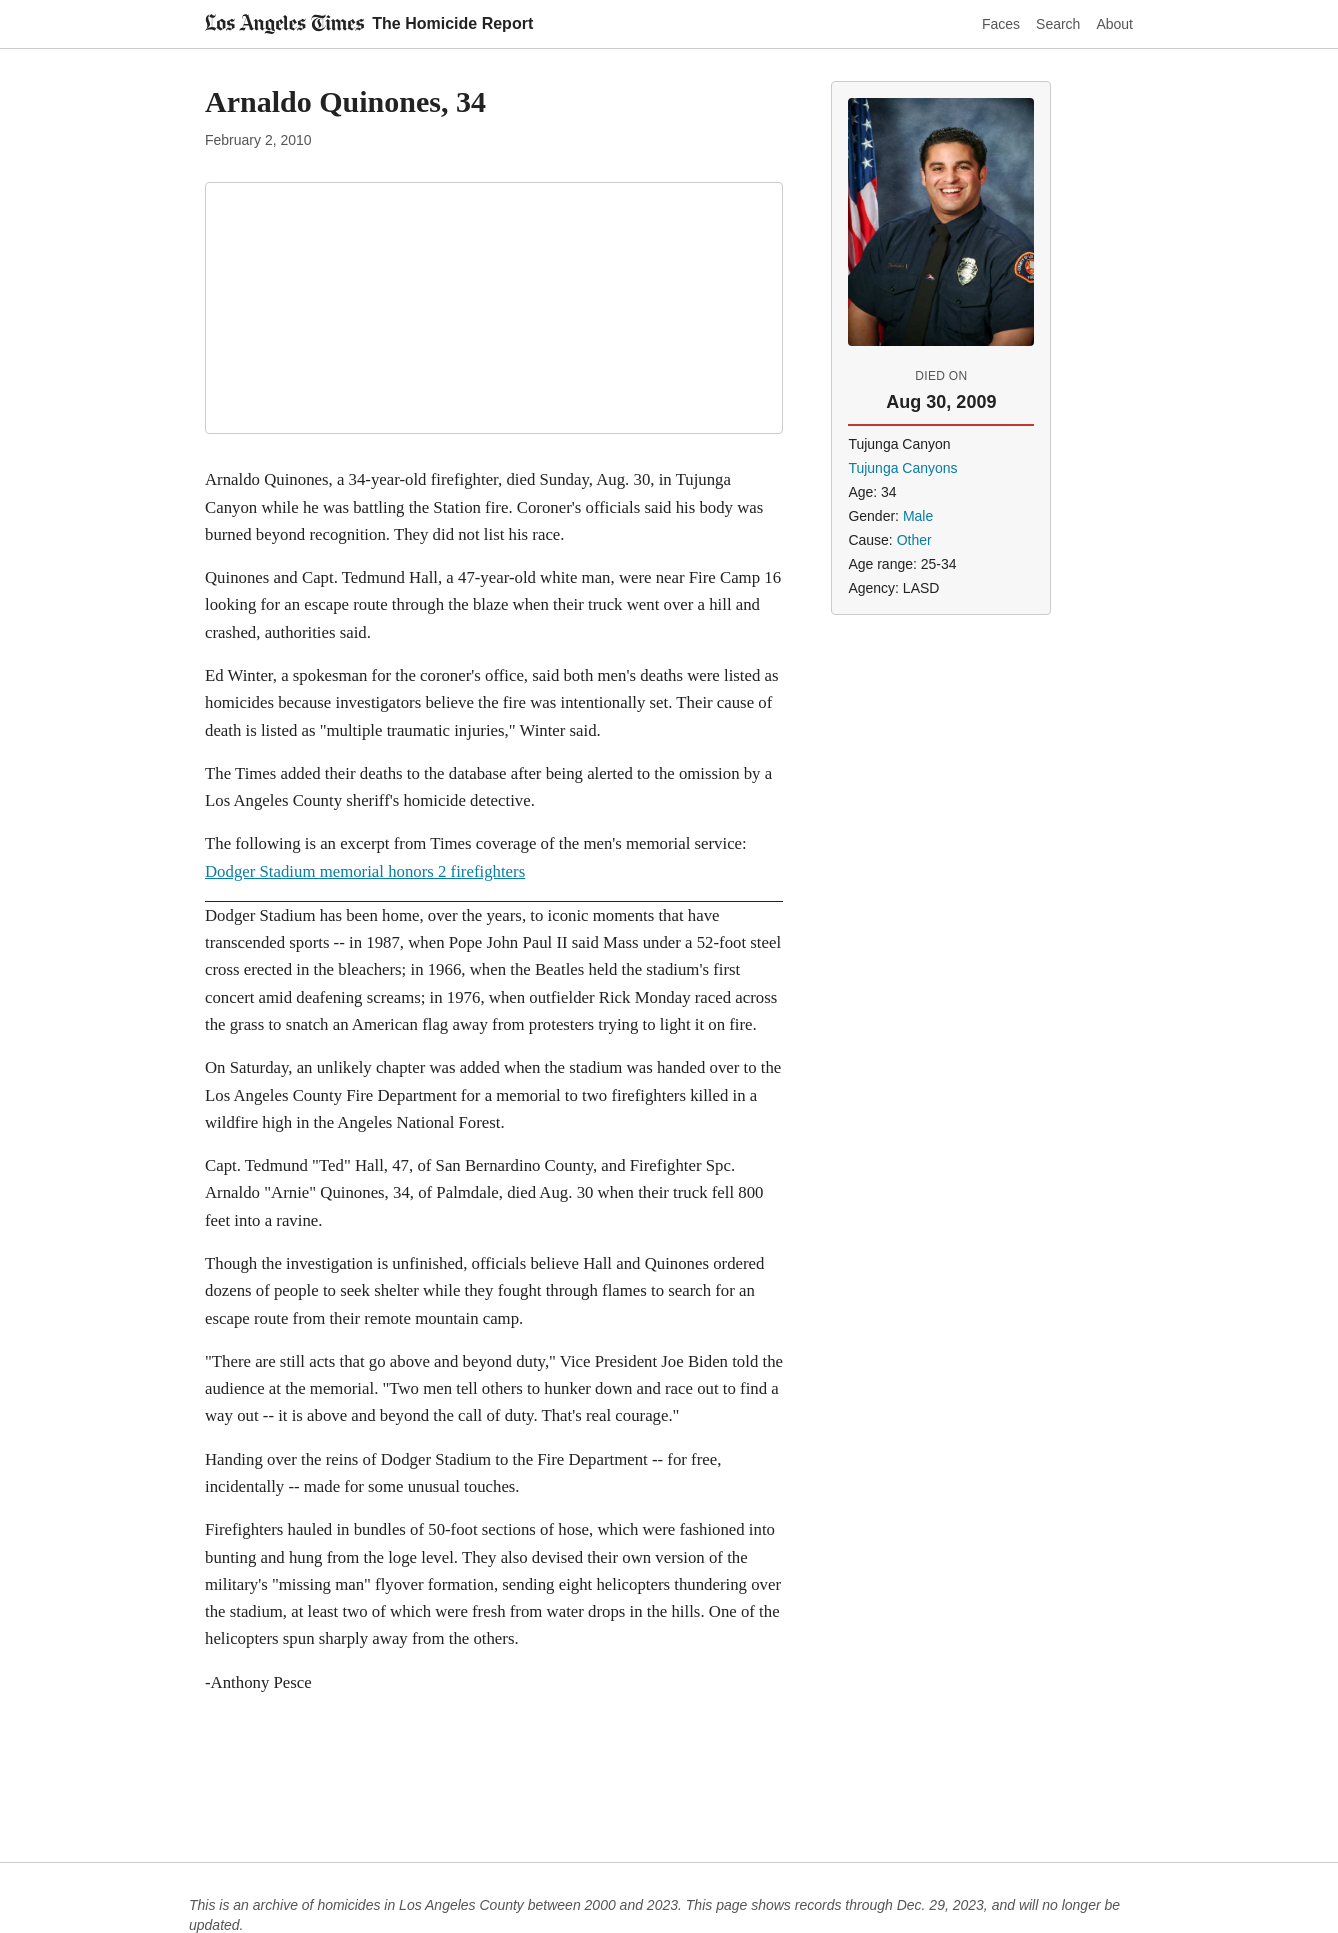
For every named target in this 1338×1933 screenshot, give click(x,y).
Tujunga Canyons (902, 468)
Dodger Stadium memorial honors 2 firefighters (365, 871)
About (1114, 24)
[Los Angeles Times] (284, 24)
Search (1058, 24)
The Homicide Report (452, 23)
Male (918, 516)
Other (914, 540)
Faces (1001, 24)
